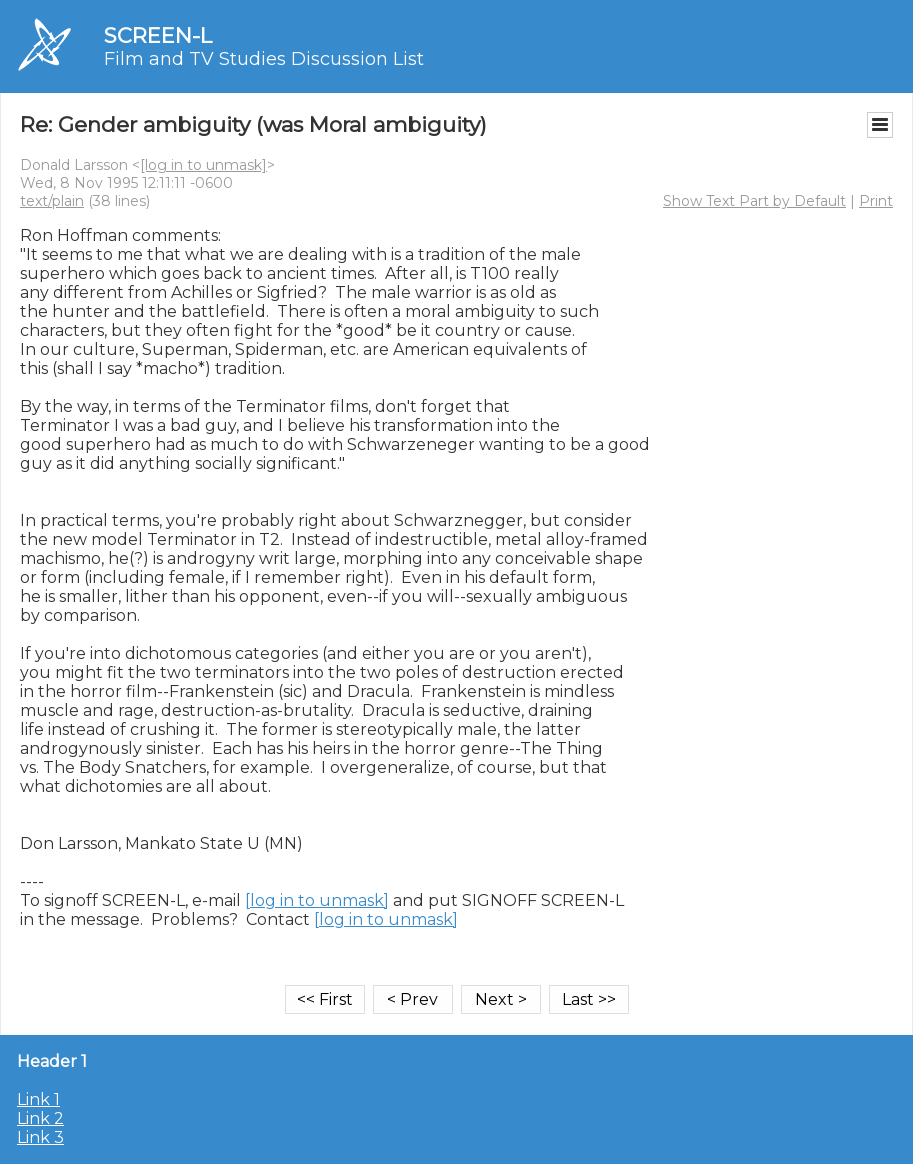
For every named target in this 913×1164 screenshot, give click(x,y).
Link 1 (38, 1099)
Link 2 (40, 1118)
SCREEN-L (158, 35)
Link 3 (40, 1137)
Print (876, 201)
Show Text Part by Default (754, 201)
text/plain (52, 201)
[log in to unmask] (203, 165)
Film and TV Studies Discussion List (264, 59)
